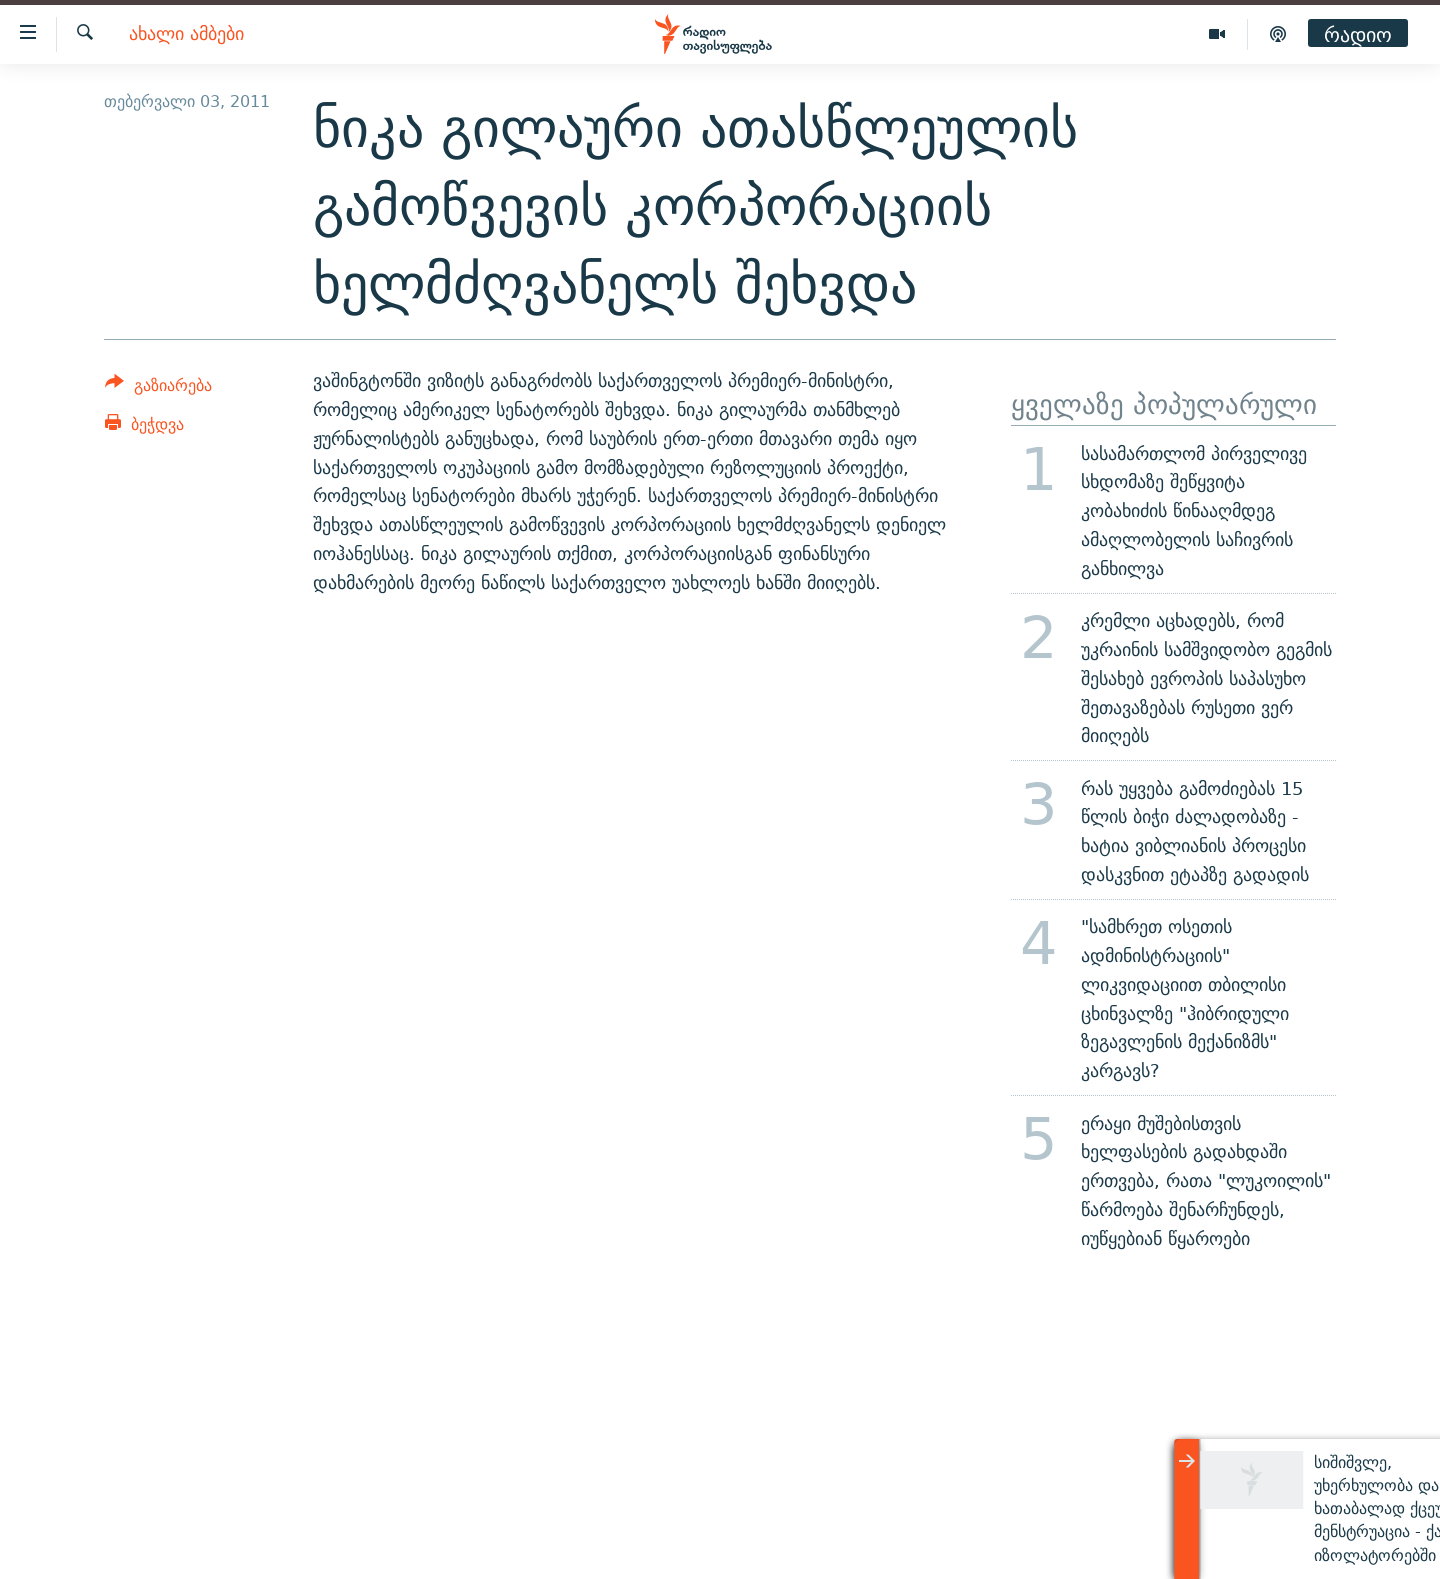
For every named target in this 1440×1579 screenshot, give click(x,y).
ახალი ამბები (186, 34)
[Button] (158, 388)
